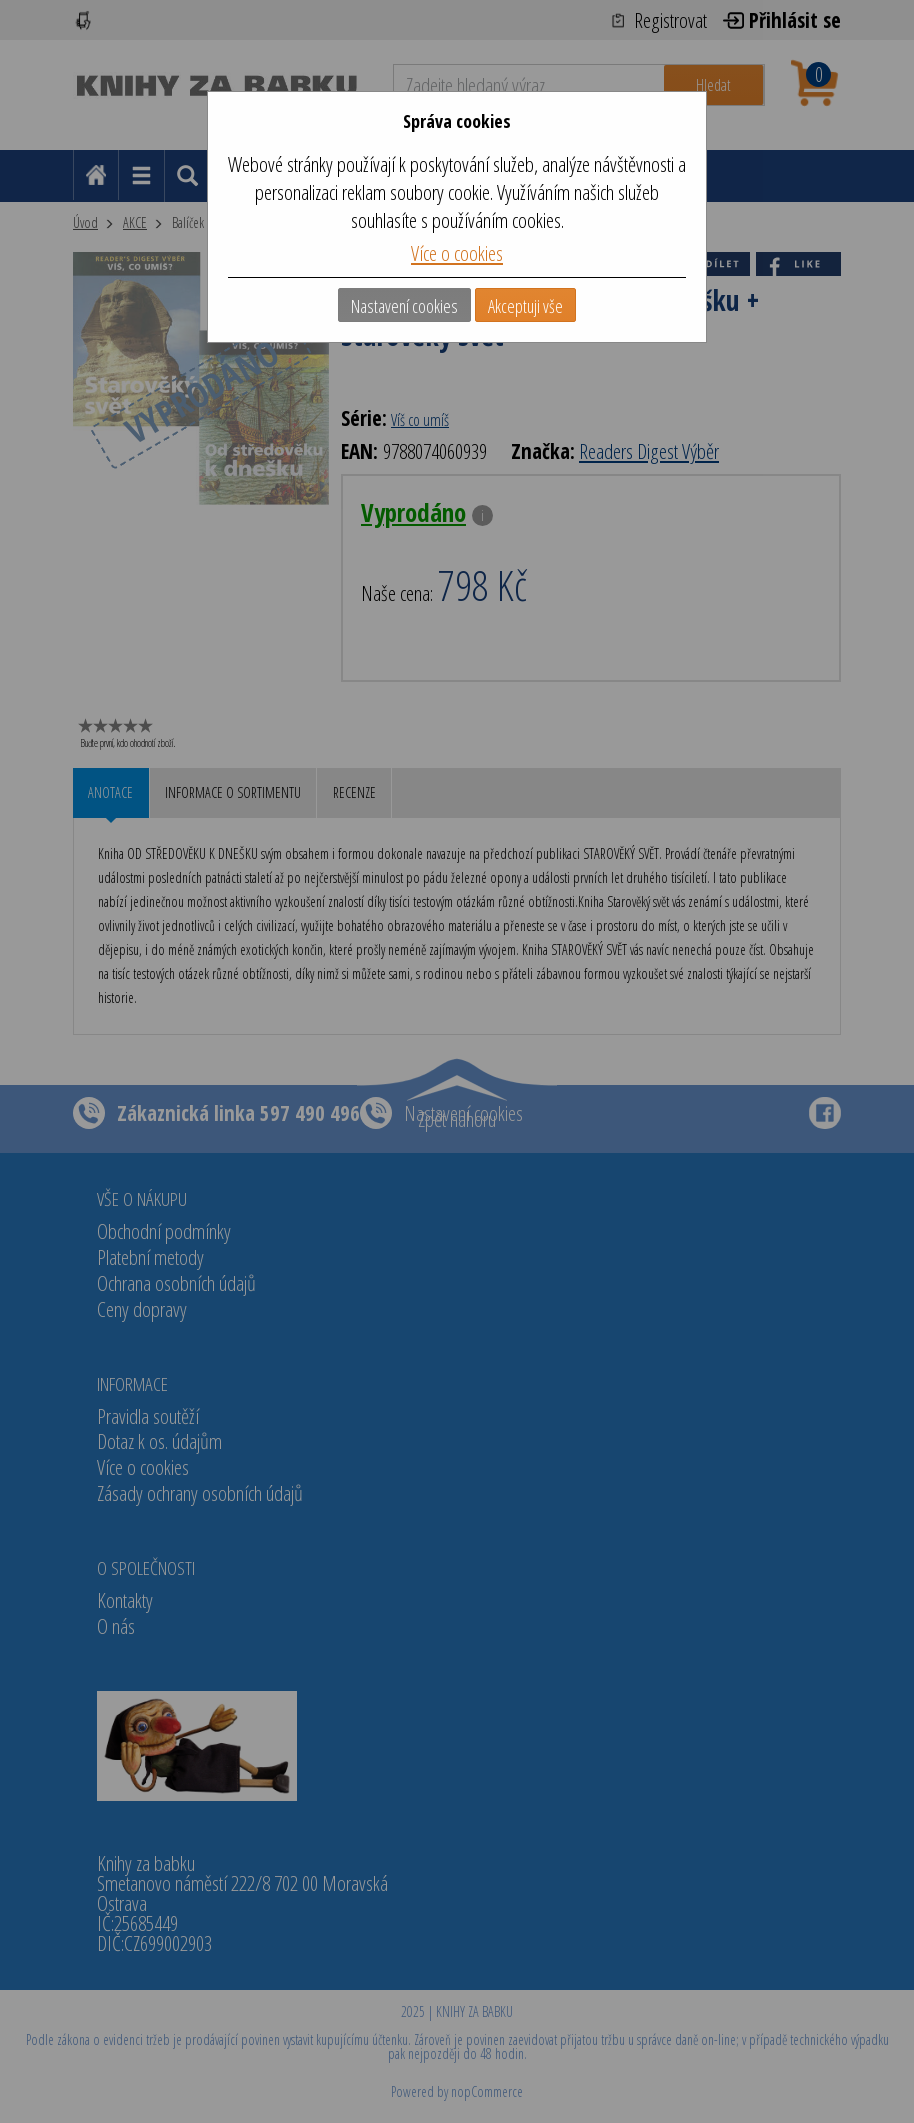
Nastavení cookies (404, 306)
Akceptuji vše (525, 306)
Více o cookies (457, 253)
